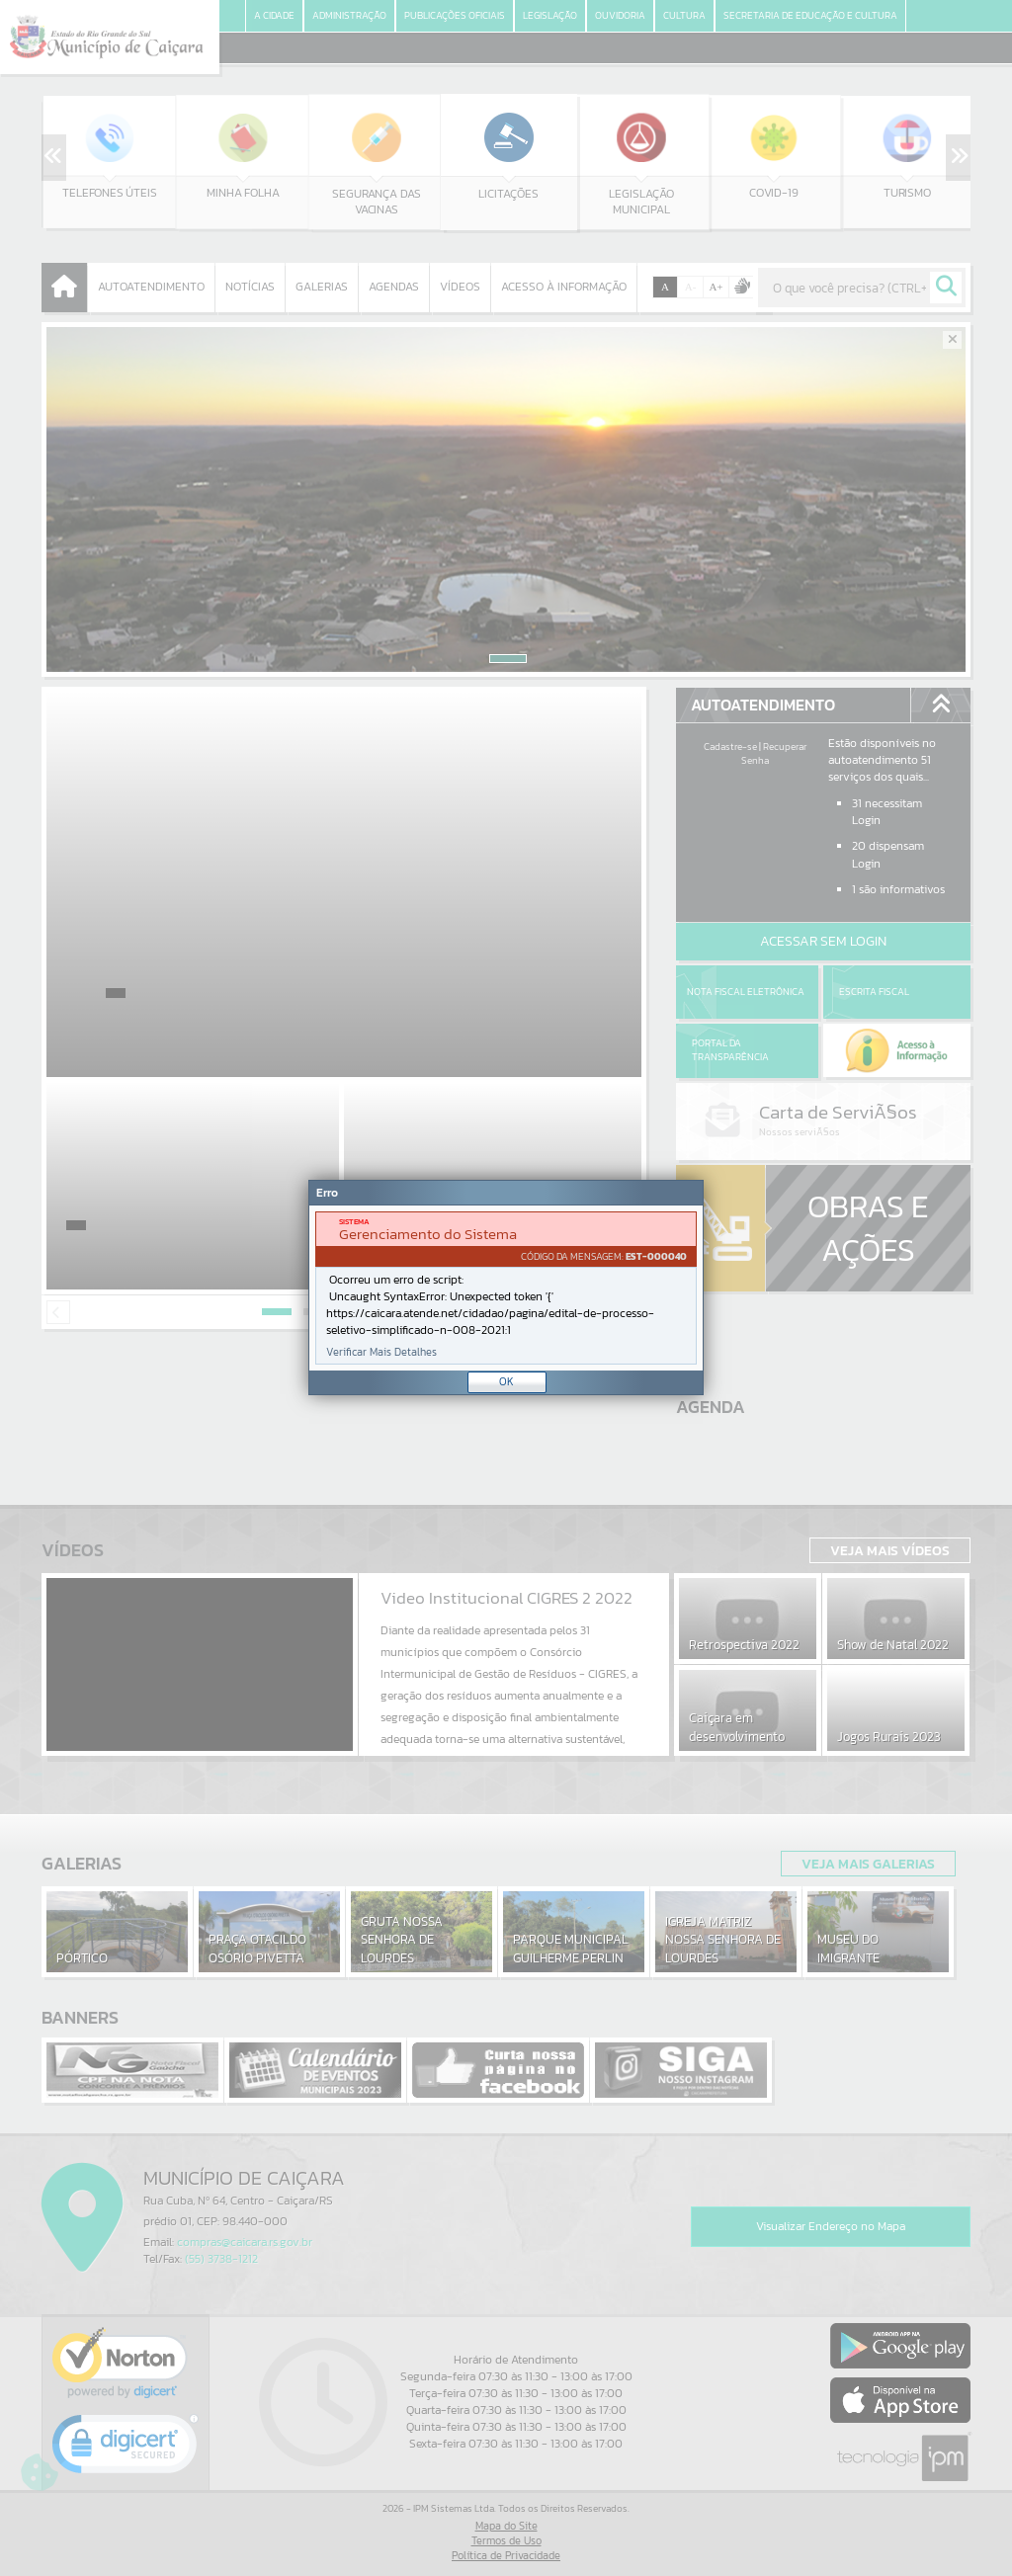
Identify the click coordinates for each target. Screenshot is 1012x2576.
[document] (506, 1288)
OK (506, 1381)
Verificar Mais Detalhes (381, 1352)
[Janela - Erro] (506, 1287)
